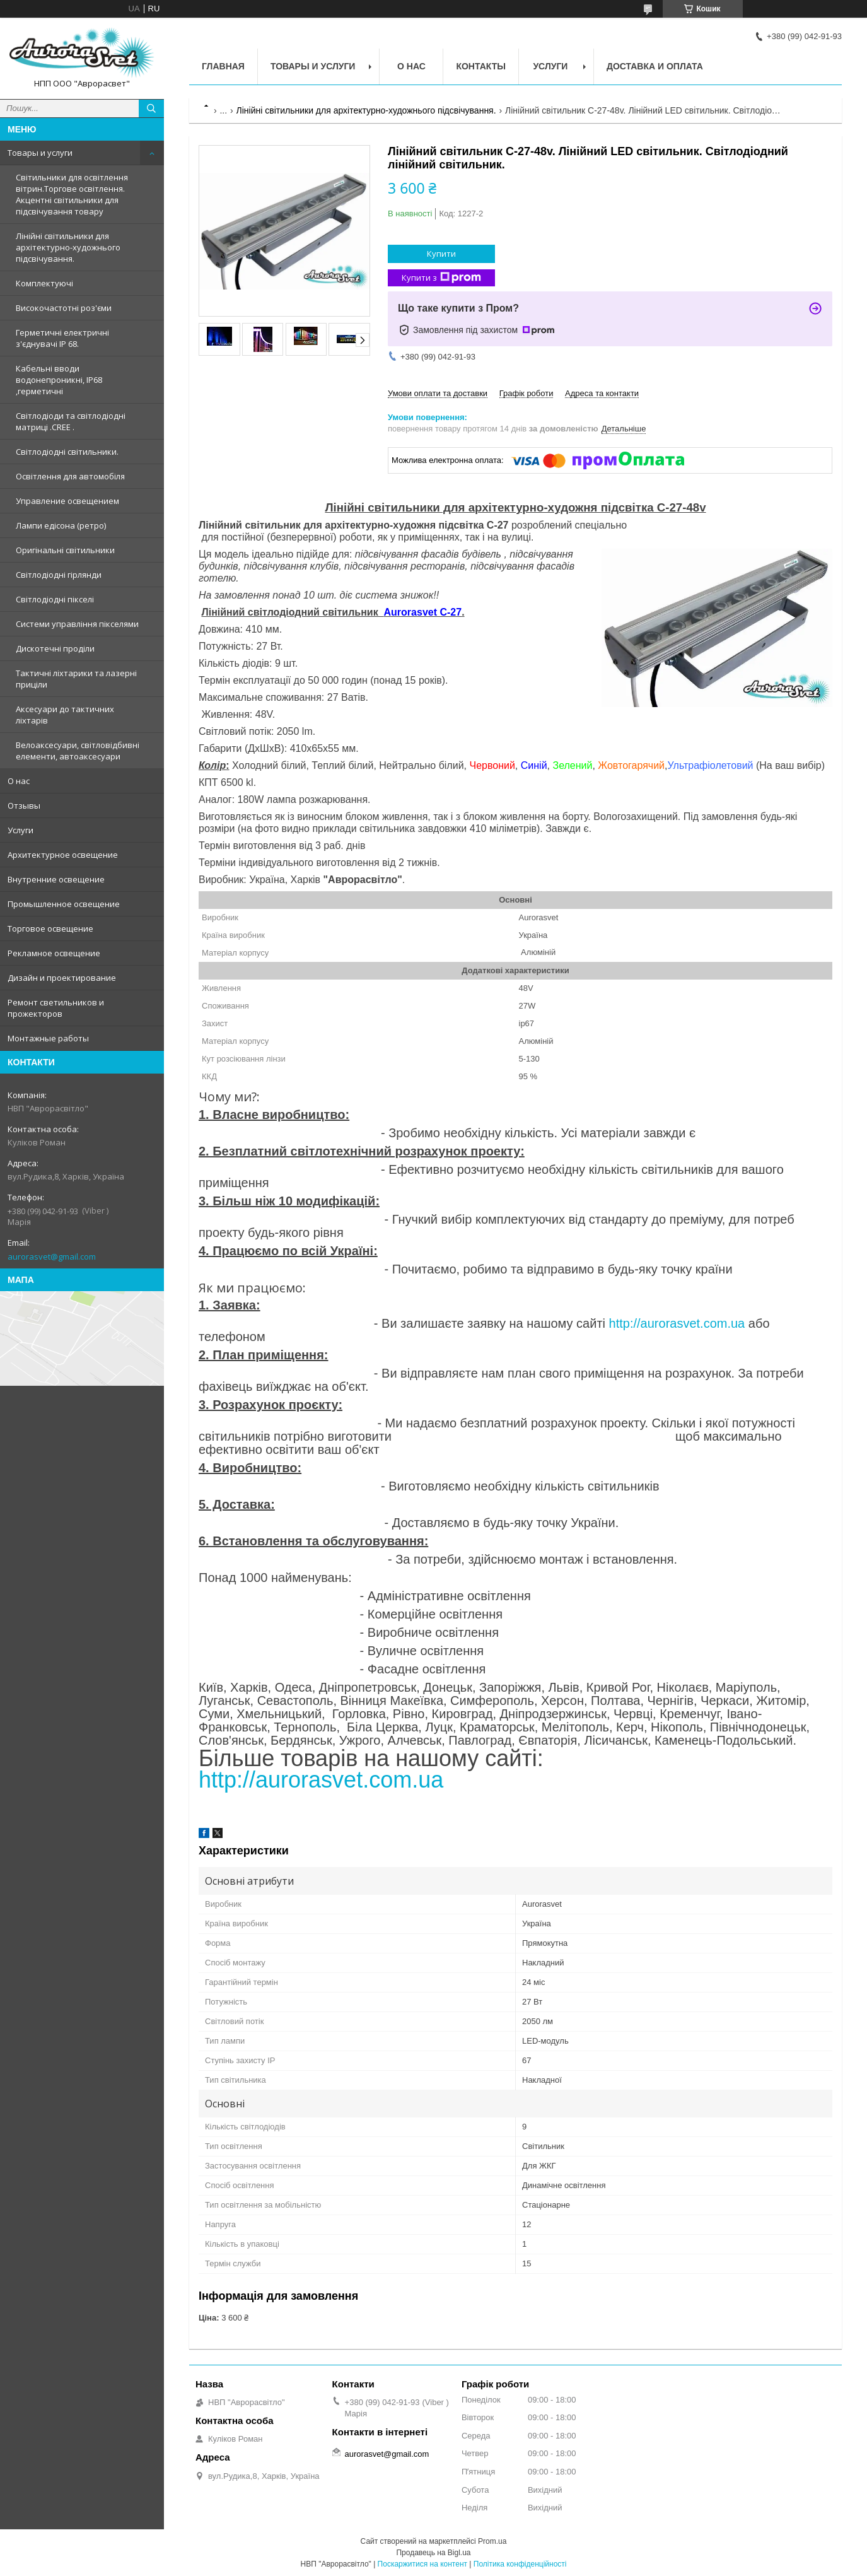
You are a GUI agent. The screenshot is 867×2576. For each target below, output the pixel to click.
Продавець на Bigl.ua (433, 2552)
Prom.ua (492, 2541)
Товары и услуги (40, 152)
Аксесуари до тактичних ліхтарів (65, 714)
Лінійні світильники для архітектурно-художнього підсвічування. (68, 247)
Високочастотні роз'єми (64, 307)
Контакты (480, 66)
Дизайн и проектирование (62, 977)
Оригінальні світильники (65, 550)
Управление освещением (67, 500)
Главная (223, 66)
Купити (441, 253)
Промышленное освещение (64, 904)
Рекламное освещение (54, 953)
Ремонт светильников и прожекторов (56, 1008)
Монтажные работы (48, 1038)
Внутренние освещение (56, 879)
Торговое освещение (50, 928)
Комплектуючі (44, 283)
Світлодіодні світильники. (67, 451)
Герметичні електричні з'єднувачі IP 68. (62, 338)
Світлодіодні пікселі (55, 599)
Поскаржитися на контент (422, 2564)
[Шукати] (151, 108)
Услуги (20, 830)
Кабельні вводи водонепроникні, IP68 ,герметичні (59, 380)
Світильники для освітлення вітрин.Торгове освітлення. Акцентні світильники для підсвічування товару (72, 194)
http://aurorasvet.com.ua (677, 1323)
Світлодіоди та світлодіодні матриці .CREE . (70, 421)
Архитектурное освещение (63, 854)
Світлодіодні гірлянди (59, 574)
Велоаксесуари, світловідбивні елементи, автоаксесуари (77, 750)
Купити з (441, 278)
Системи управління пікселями (77, 623)
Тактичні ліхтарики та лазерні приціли (76, 678)
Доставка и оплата (655, 66)
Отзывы (24, 805)
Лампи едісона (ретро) (61, 525)
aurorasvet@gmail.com (52, 1256)
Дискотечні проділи (55, 648)
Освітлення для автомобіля (70, 476)
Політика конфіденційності (520, 2564)
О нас (19, 781)
